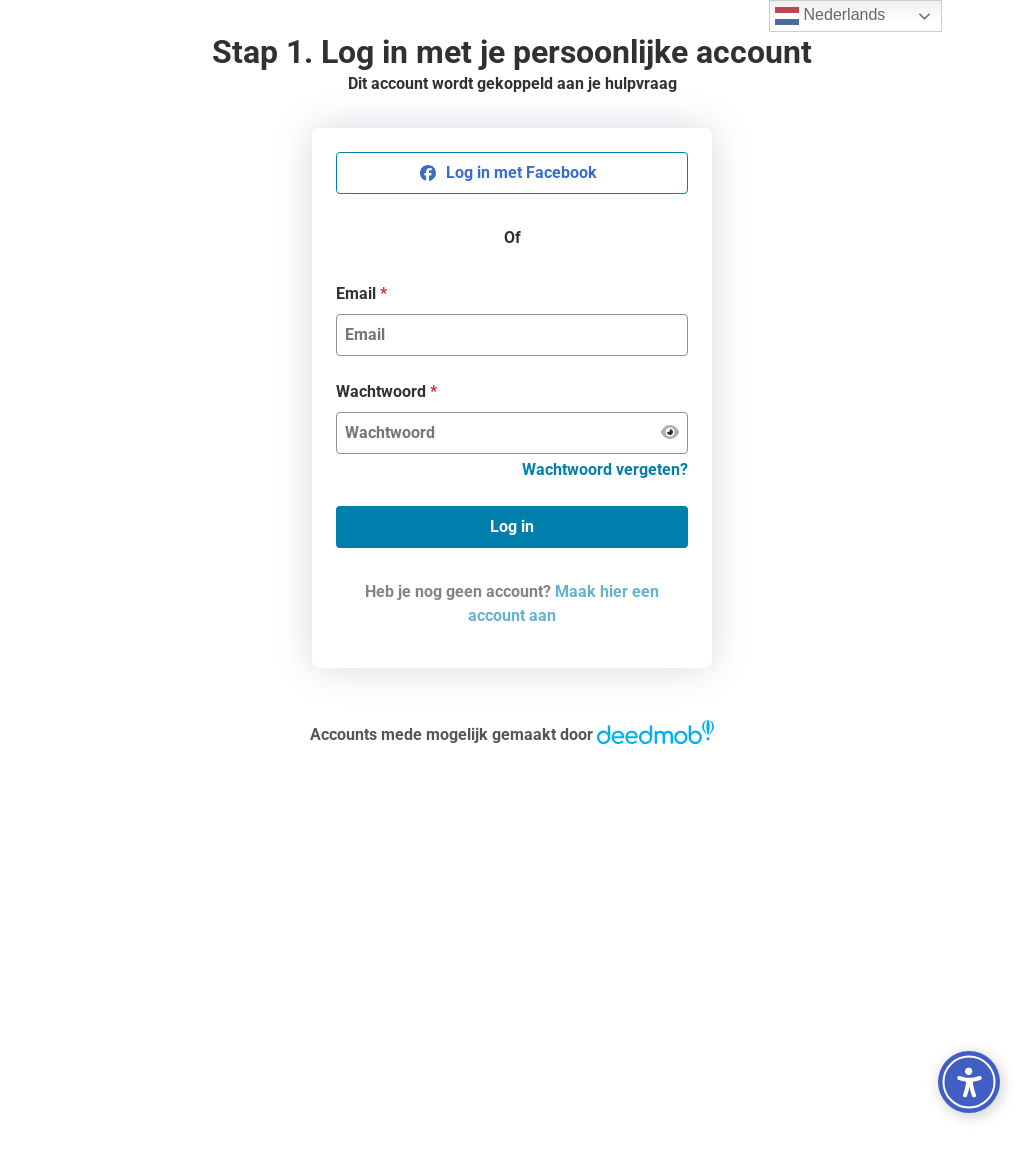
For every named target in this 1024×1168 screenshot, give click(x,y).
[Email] (512, 335)
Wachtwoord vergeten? (605, 469)
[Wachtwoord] (499, 433)
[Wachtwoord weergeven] (670, 433)
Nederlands (830, 16)
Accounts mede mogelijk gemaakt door (512, 734)
